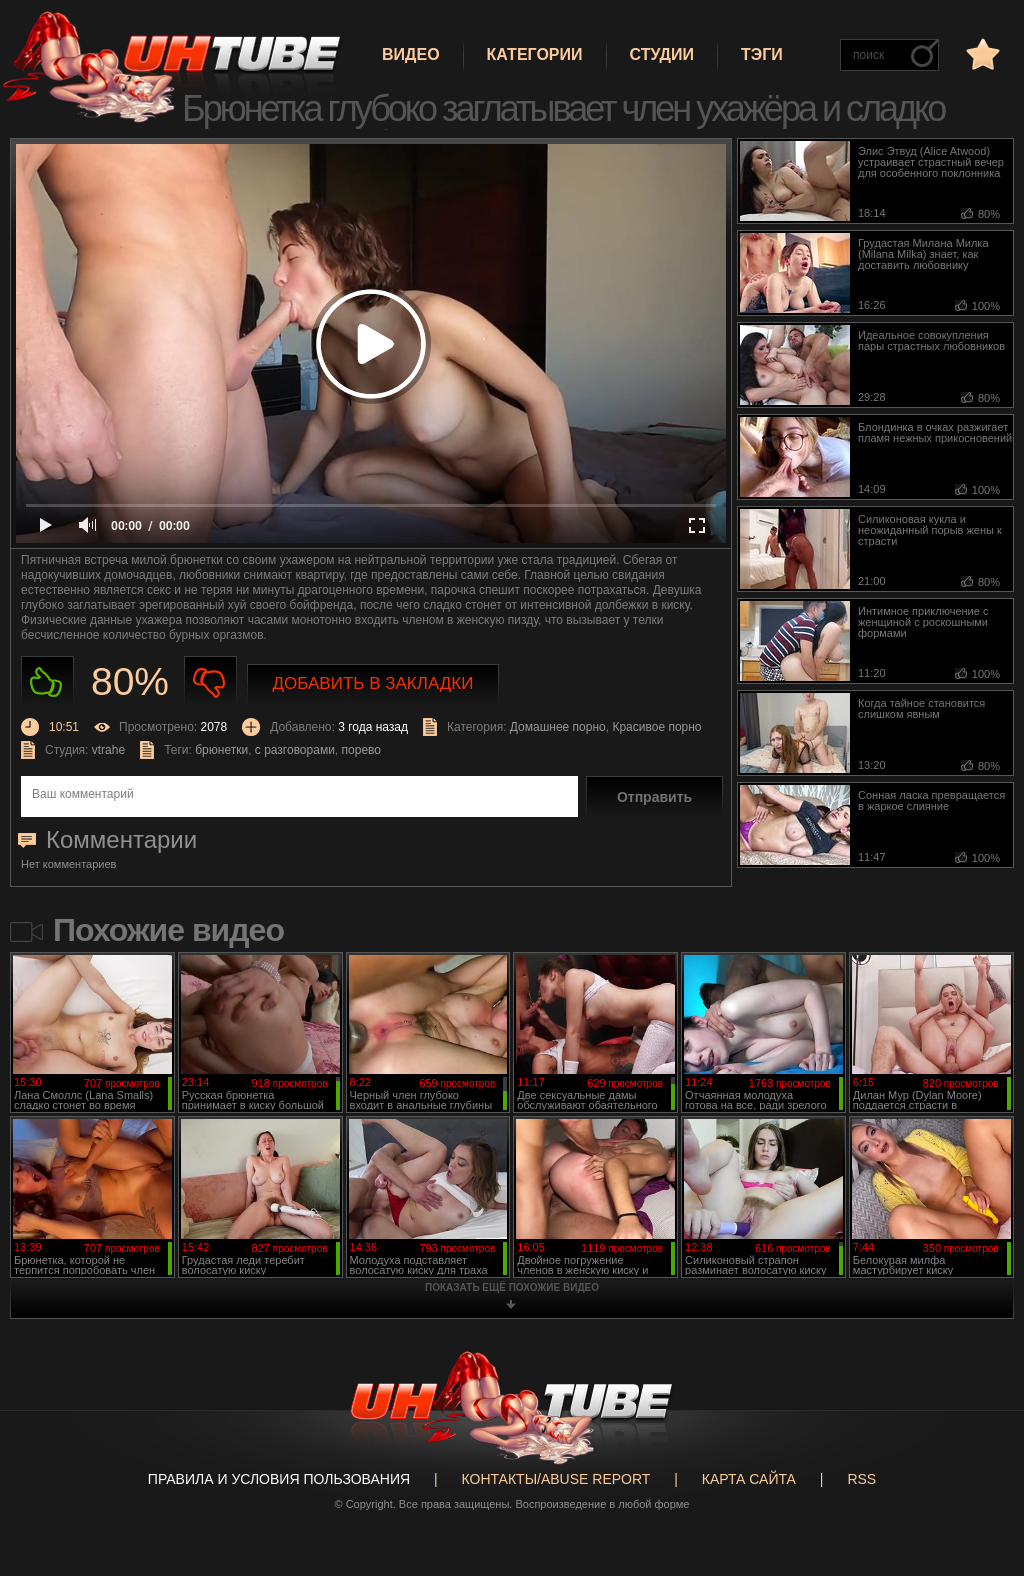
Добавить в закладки (373, 683)
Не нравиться (210, 682)
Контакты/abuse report (556, 1479)
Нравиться (47, 682)
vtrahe (108, 750)
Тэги (762, 54)
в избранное (981, 53)
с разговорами (295, 750)
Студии (662, 54)
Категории (535, 54)
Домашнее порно (558, 727)
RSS (861, 1479)
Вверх (979, 1486)
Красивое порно (656, 727)
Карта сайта (749, 1479)
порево (361, 750)
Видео (411, 54)
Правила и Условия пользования (279, 1479)
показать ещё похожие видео (512, 1287)
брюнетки (221, 750)
